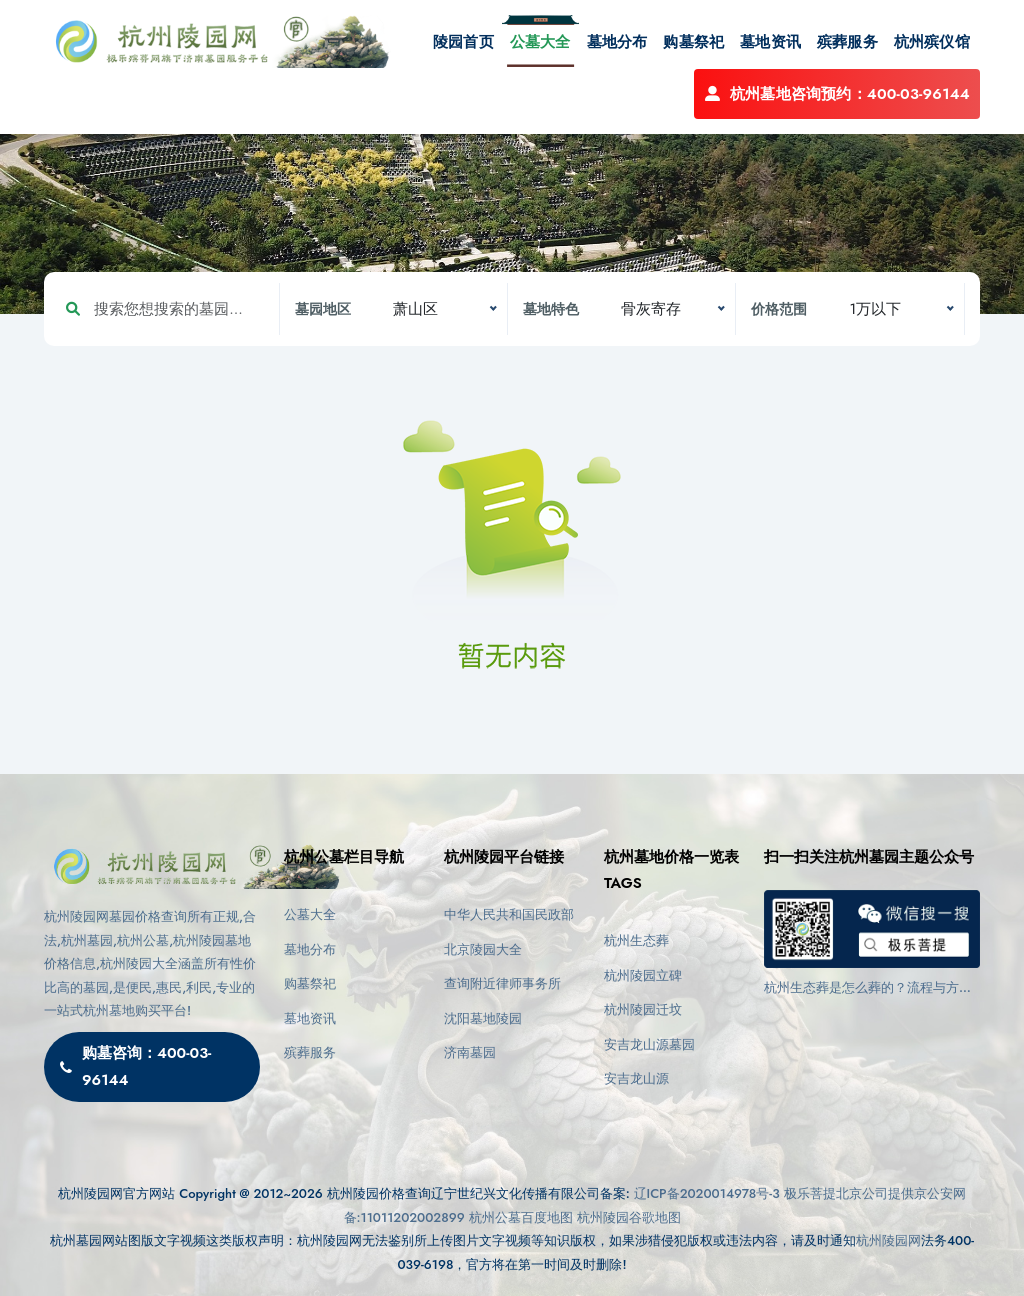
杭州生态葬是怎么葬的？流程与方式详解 (868, 988)
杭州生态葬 (636, 940)
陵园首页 (463, 42)
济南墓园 (470, 1052)
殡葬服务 (847, 42)
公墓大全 (540, 42)
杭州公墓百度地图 (521, 1217)
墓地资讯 (770, 42)
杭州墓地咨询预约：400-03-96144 (837, 94)
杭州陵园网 (888, 1240)
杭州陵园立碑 (643, 975)
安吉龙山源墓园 (649, 1044)
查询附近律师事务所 (502, 983)
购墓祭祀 (693, 42)
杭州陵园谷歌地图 (629, 1217)
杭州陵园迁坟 (643, 1009)
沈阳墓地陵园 (483, 1018)
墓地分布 (617, 42)
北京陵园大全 (483, 949)
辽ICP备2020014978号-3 (707, 1193)
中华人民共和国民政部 (509, 914)
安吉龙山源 (636, 1078)
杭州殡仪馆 (932, 42)
